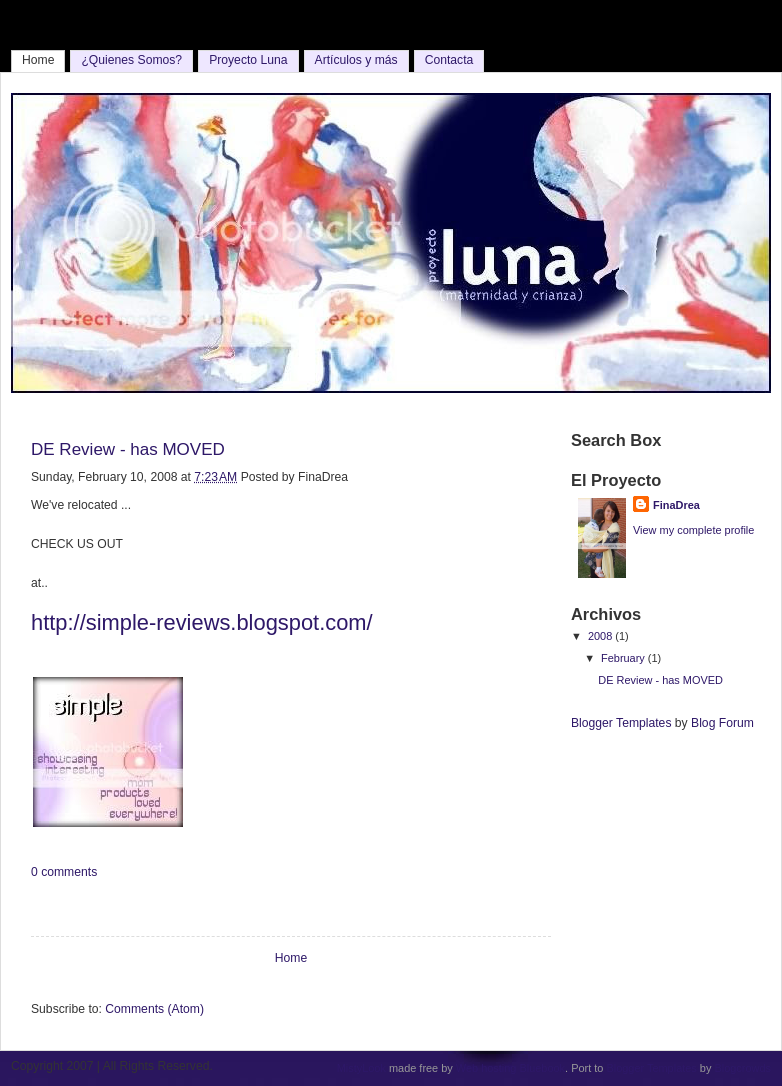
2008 (601, 636)
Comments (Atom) (154, 1009)
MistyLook (361, 1068)
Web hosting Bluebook (510, 1068)
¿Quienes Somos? (131, 60)
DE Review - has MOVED (128, 449)
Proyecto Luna (248, 60)
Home (38, 60)
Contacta (449, 60)
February (624, 658)
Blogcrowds (742, 1068)
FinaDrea (676, 505)
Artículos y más (356, 60)
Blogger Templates (621, 723)
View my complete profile (693, 530)
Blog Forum (722, 723)
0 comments (64, 872)
